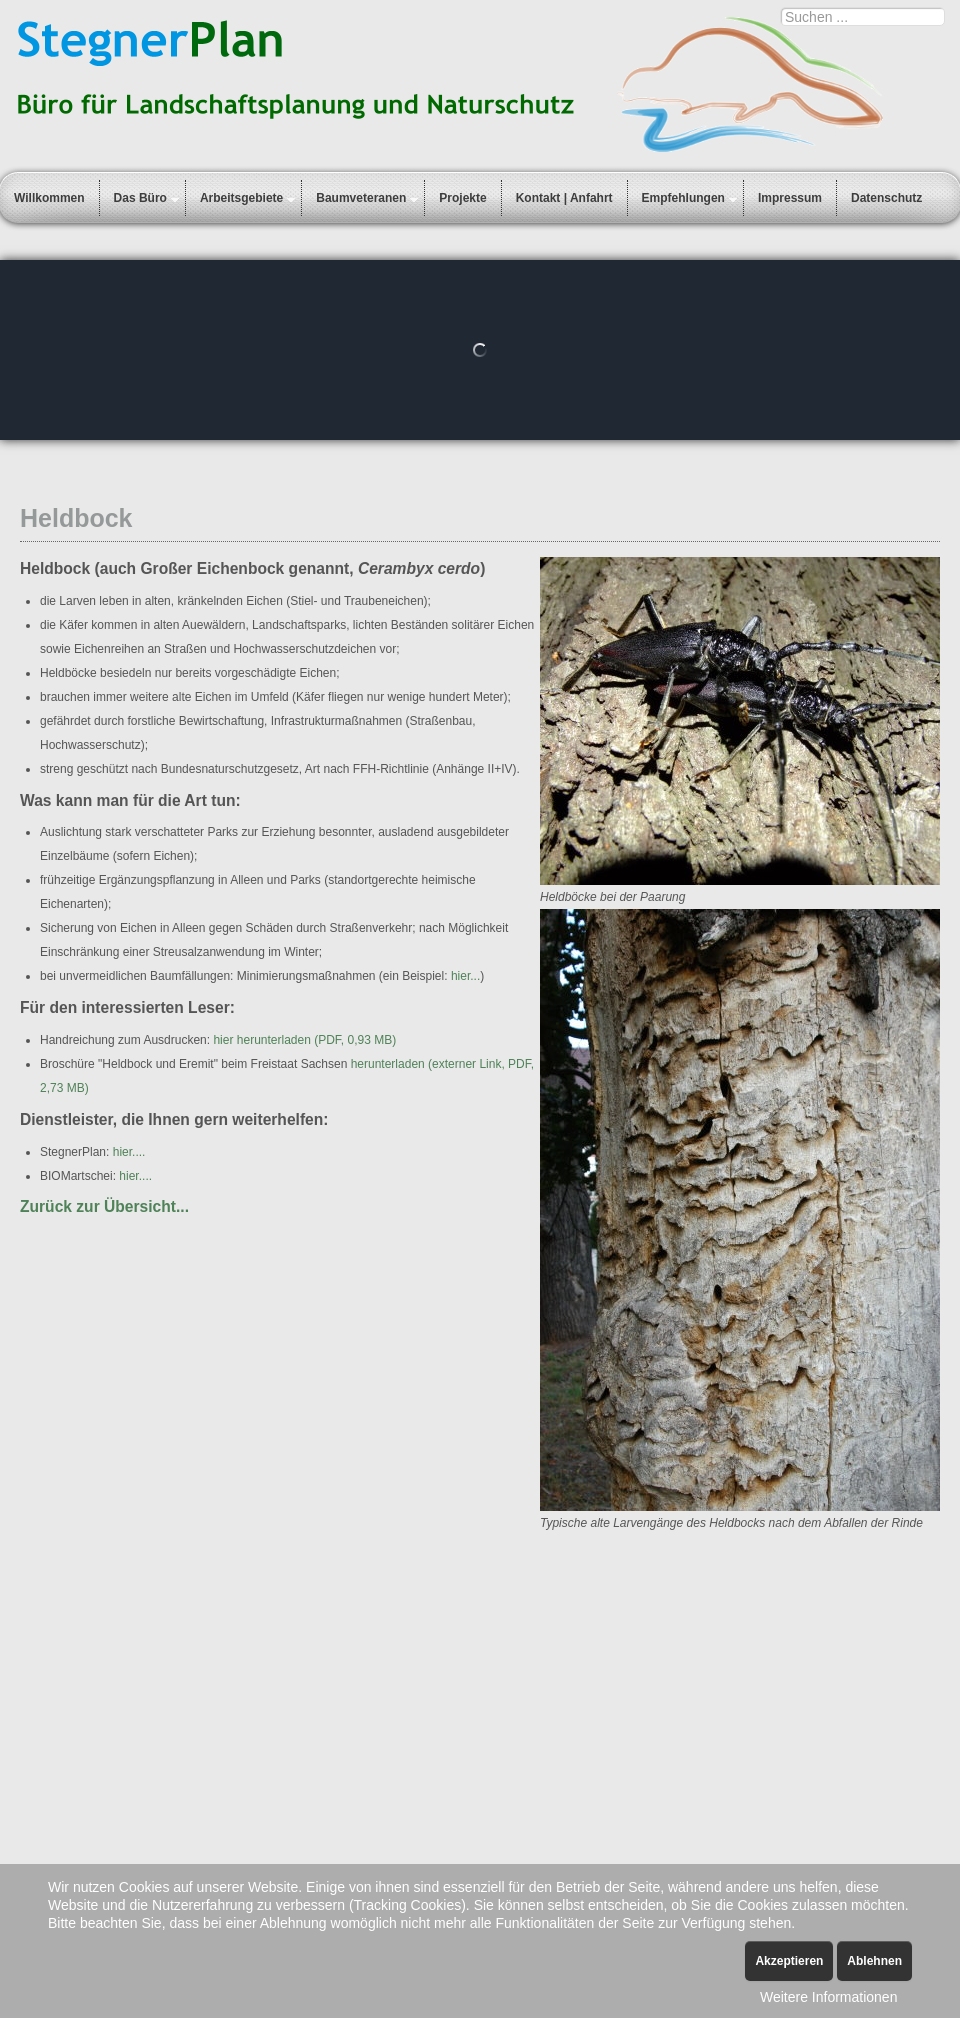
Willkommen (49, 198)
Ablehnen (874, 1961)
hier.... (129, 1152)
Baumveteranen (361, 198)
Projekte (462, 198)
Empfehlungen (683, 198)
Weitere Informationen (828, 1997)
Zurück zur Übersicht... (104, 1206)
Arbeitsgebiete (241, 198)
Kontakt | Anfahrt (564, 198)
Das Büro (140, 198)
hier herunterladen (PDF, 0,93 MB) (304, 1040)
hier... (465, 976)
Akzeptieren (789, 1961)
